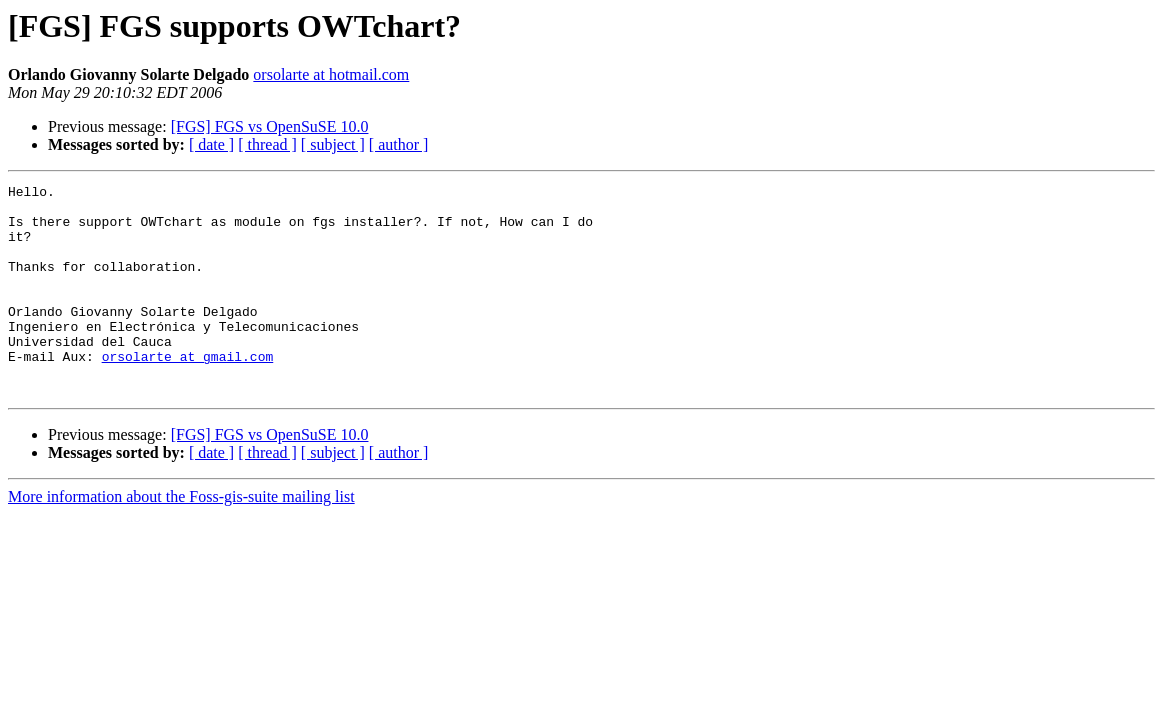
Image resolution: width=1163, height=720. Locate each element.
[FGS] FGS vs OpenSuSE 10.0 (270, 126)
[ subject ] (333, 144)
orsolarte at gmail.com (188, 392)
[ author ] (399, 144)
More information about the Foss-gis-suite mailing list (181, 538)
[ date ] (211, 144)
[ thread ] (267, 144)
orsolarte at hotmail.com (331, 74)
